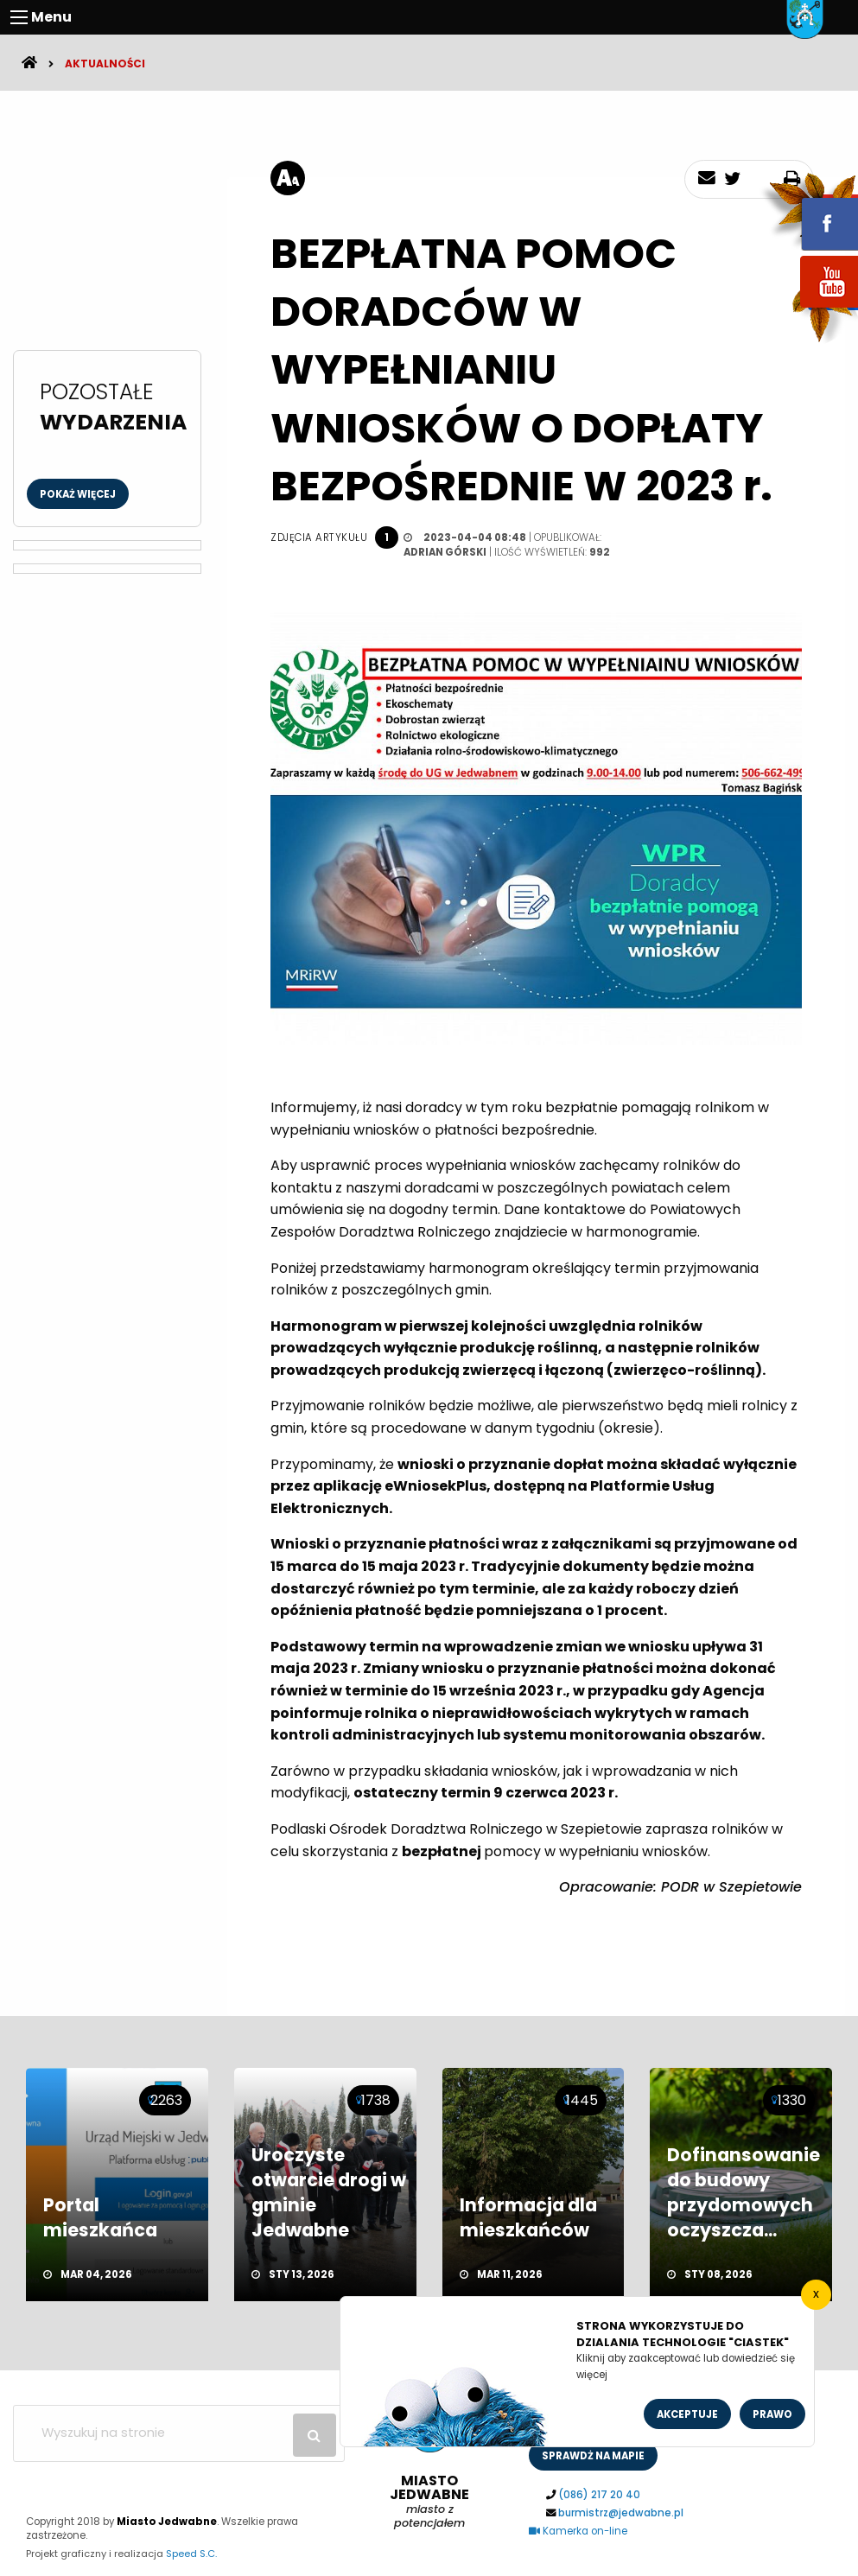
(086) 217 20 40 (599, 2495)
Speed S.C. (191, 2553)
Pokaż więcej (78, 494)
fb (808, 212)
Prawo (772, 2414)
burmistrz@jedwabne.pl (620, 2513)
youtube (808, 309)
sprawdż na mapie (593, 2456)
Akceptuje (687, 2414)
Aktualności (105, 63)
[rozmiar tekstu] (287, 178)
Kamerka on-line (578, 2531)
